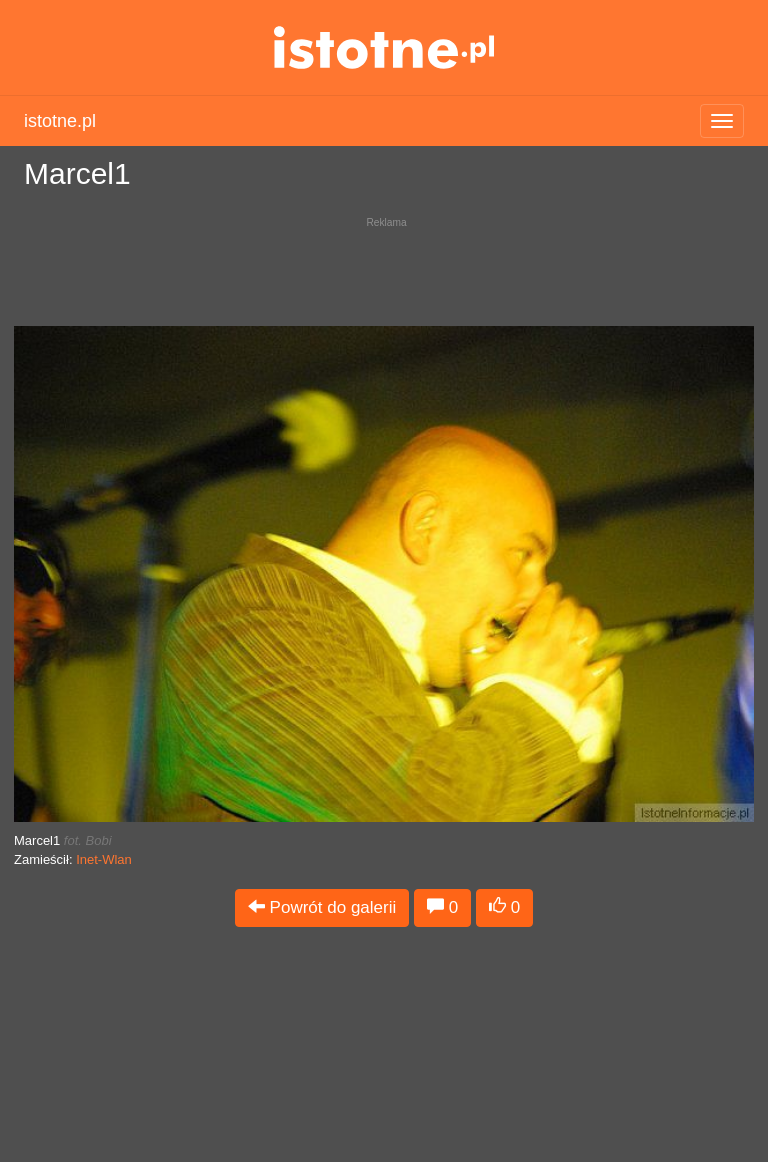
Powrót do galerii (322, 907)
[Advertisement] (384, 266)
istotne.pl (384, 47)
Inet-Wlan (104, 859)
